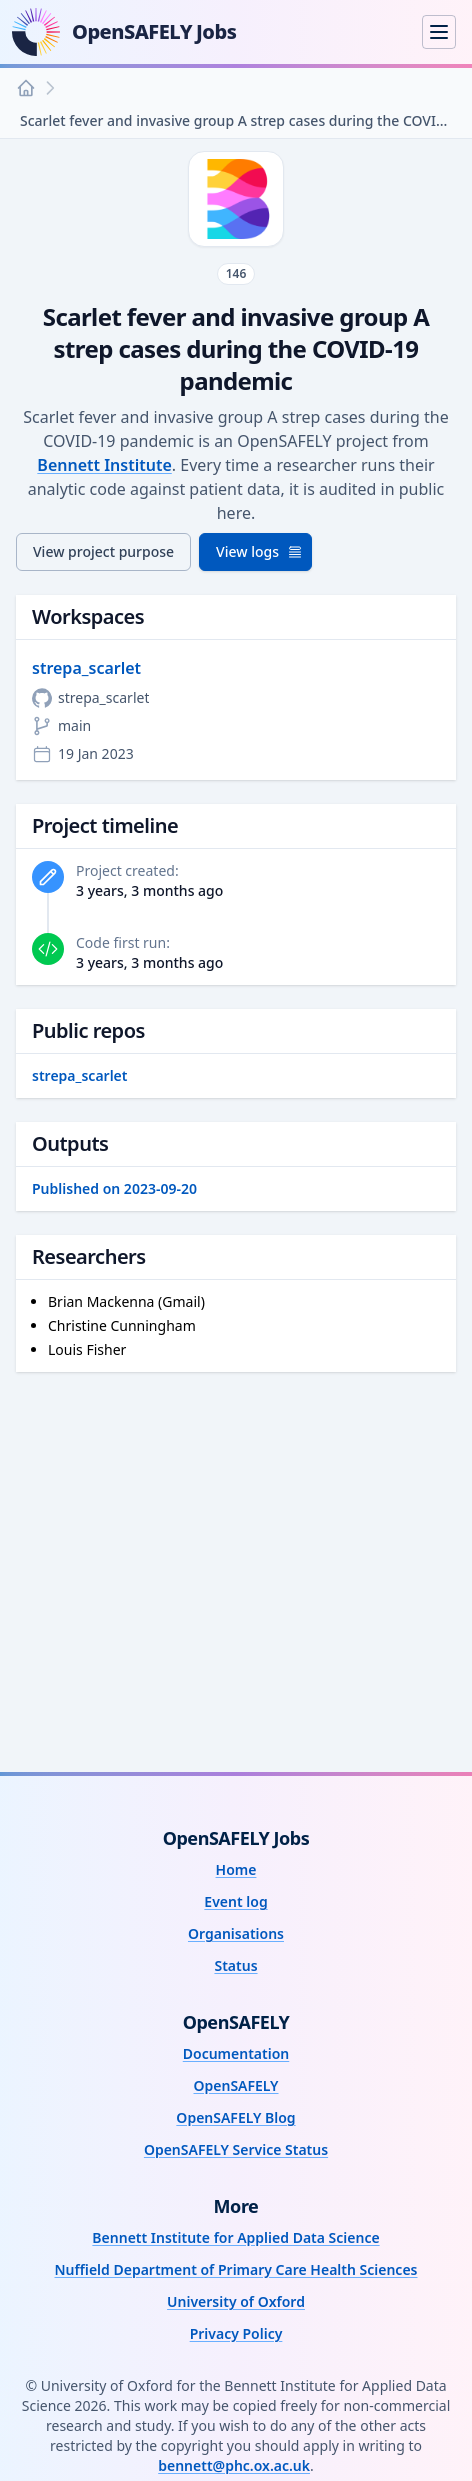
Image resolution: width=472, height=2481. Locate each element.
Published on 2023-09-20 (114, 1188)
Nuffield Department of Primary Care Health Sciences (236, 2269)
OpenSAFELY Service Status (236, 2149)
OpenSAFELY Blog (235, 2117)
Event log (235, 1901)
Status (235, 1965)
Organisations (236, 1933)
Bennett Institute (104, 465)
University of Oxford (236, 2301)
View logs (259, 551)
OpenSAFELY (235, 2085)
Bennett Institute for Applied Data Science (235, 2237)
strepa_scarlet (86, 668)
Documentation (236, 2053)
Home (236, 1869)
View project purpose (103, 551)
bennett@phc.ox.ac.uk (234, 2465)
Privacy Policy (236, 2333)
